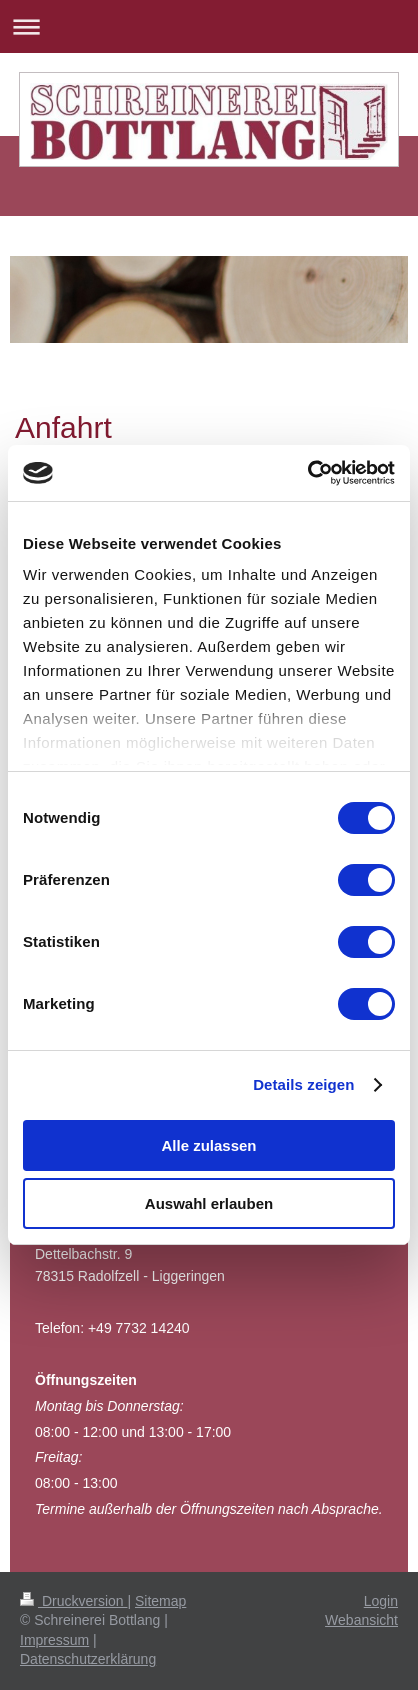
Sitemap (160, 1601)
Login (381, 1601)
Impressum (54, 1640)
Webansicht (361, 1620)
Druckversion (73, 1601)
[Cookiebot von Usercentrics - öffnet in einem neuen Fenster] (307, 473)
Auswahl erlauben (209, 1203)
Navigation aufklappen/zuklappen (209, 26)
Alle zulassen (208, 1145)
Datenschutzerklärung (88, 1659)
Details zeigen (303, 1084)
